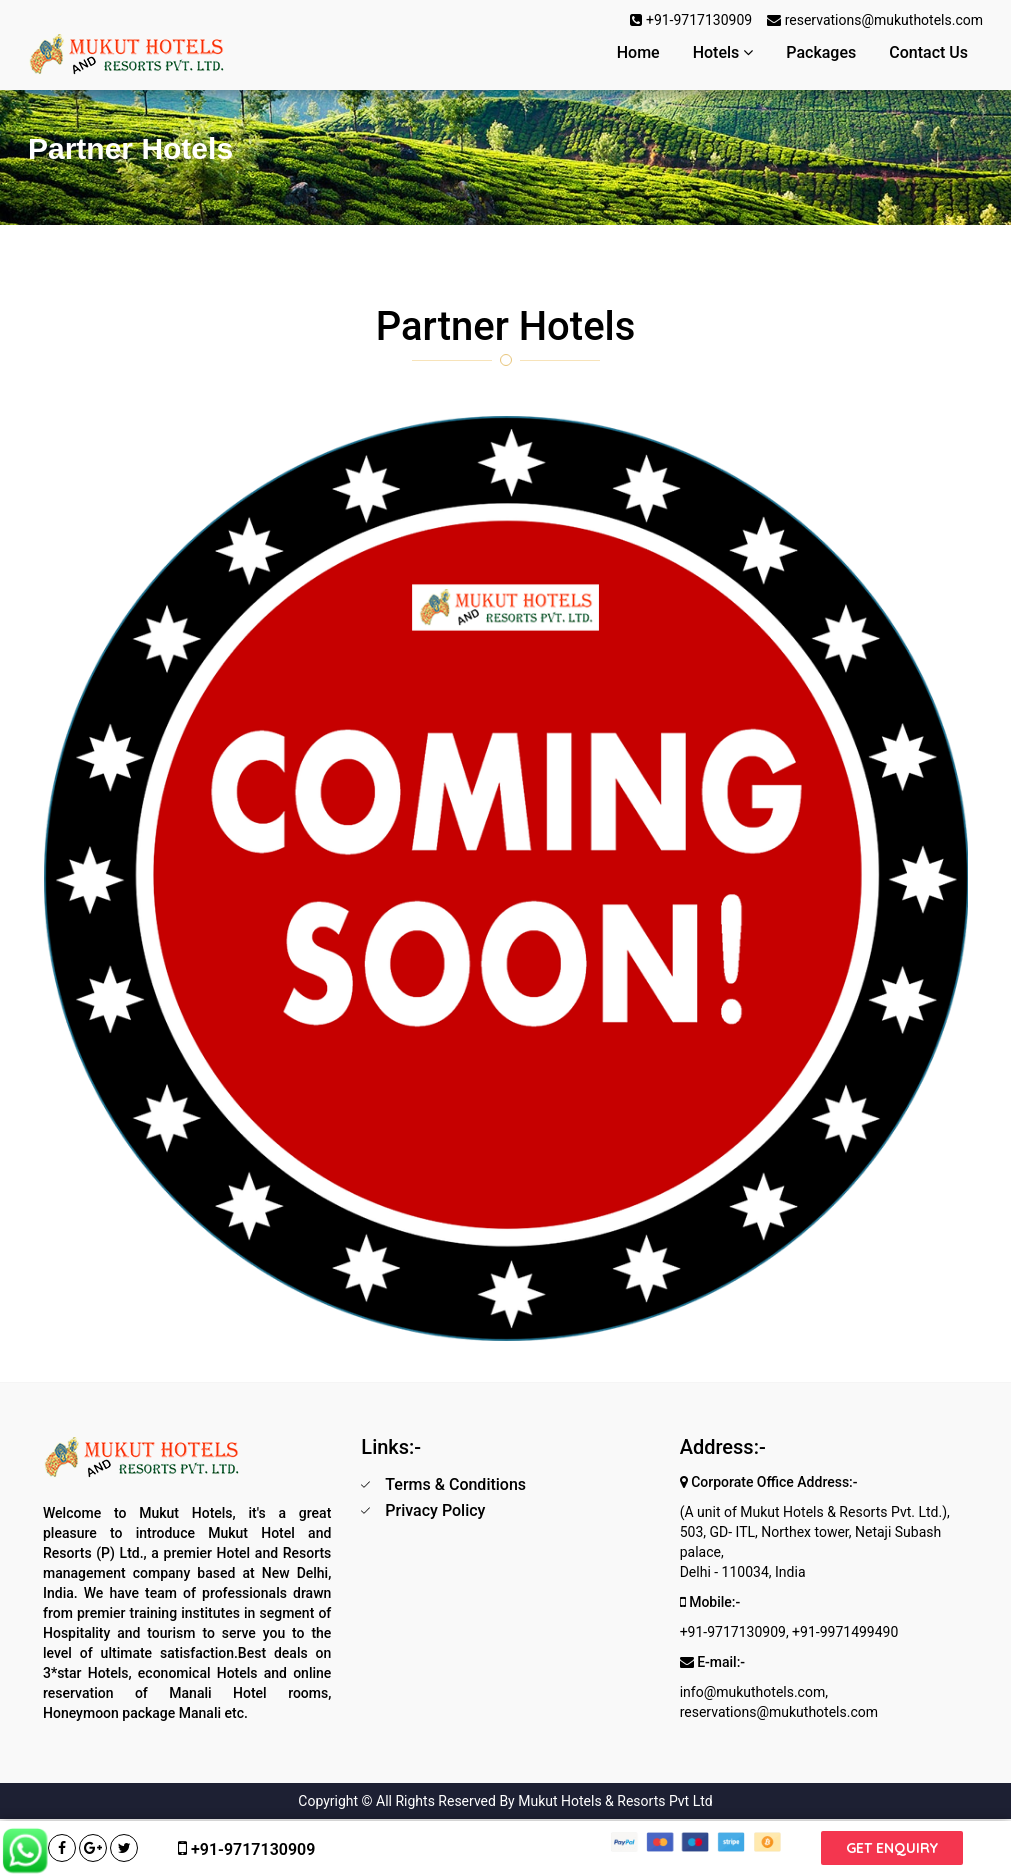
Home (638, 52)
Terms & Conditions (455, 1484)
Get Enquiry (892, 1848)
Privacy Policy (435, 1510)
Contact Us (928, 52)
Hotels (723, 52)
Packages (821, 52)
